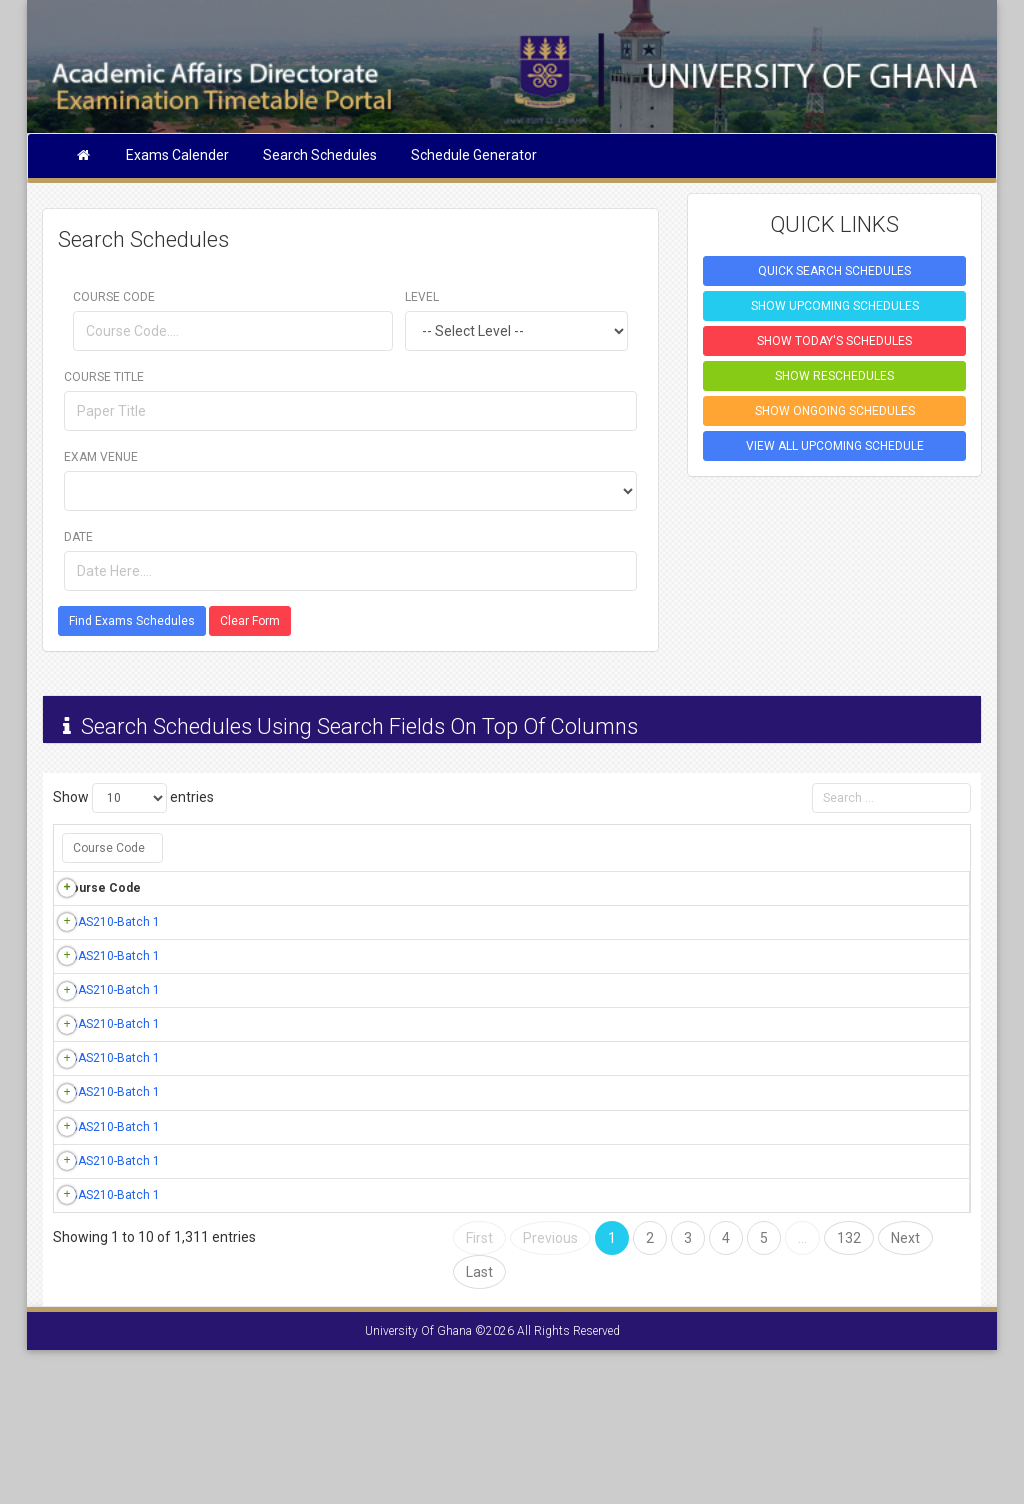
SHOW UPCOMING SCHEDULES (835, 306)
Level (422, 297)
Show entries (133, 798)
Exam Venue (101, 457)
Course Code (114, 297)
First (479, 1392)
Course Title (104, 377)
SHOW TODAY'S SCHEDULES (834, 341)
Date (78, 537)
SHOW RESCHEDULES (834, 376)
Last (479, 1426)
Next (905, 1392)
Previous (550, 1392)
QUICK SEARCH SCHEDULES (834, 271)
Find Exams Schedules (132, 621)
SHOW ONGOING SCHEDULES (835, 411)
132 (849, 1392)
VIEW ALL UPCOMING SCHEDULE (835, 446)
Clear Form (250, 621)
